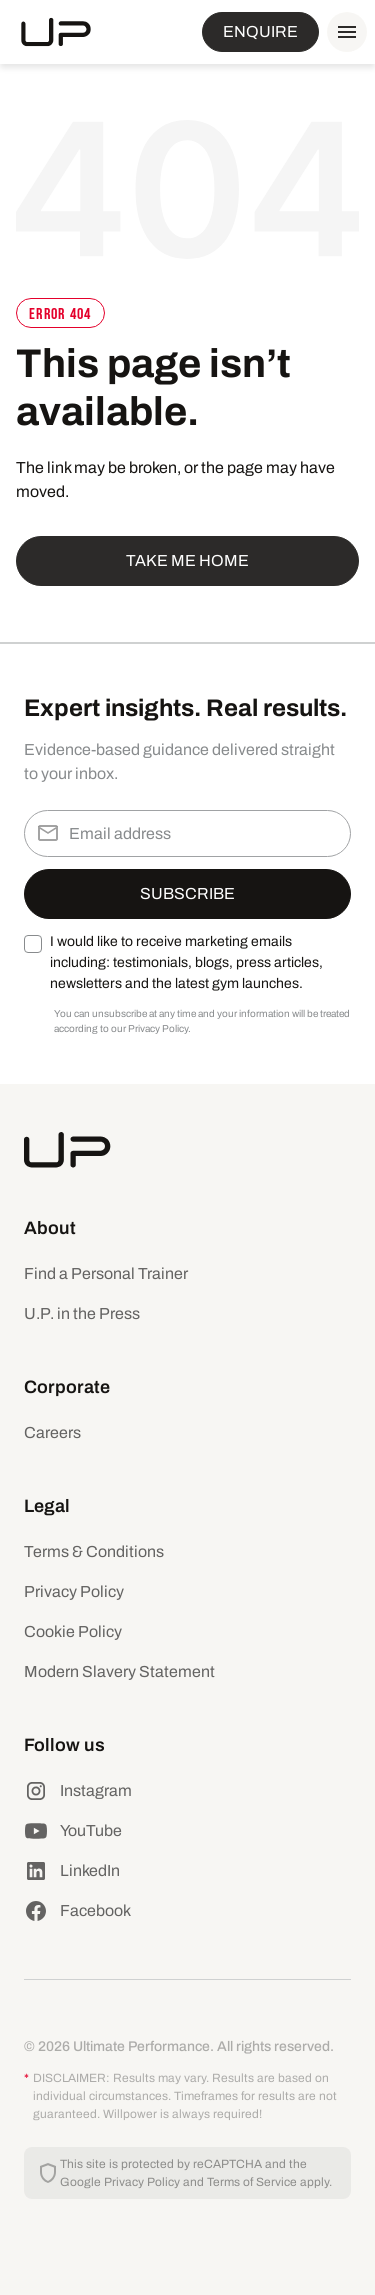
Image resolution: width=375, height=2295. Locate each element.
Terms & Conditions (94, 1551)
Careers (52, 1432)
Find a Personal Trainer (106, 1273)
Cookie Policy (73, 1631)
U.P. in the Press (82, 1313)
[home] (56, 32)
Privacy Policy (74, 1591)
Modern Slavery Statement (119, 1671)
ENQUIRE (260, 31)
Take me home (187, 560)
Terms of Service (252, 2182)
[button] (343, 32)
